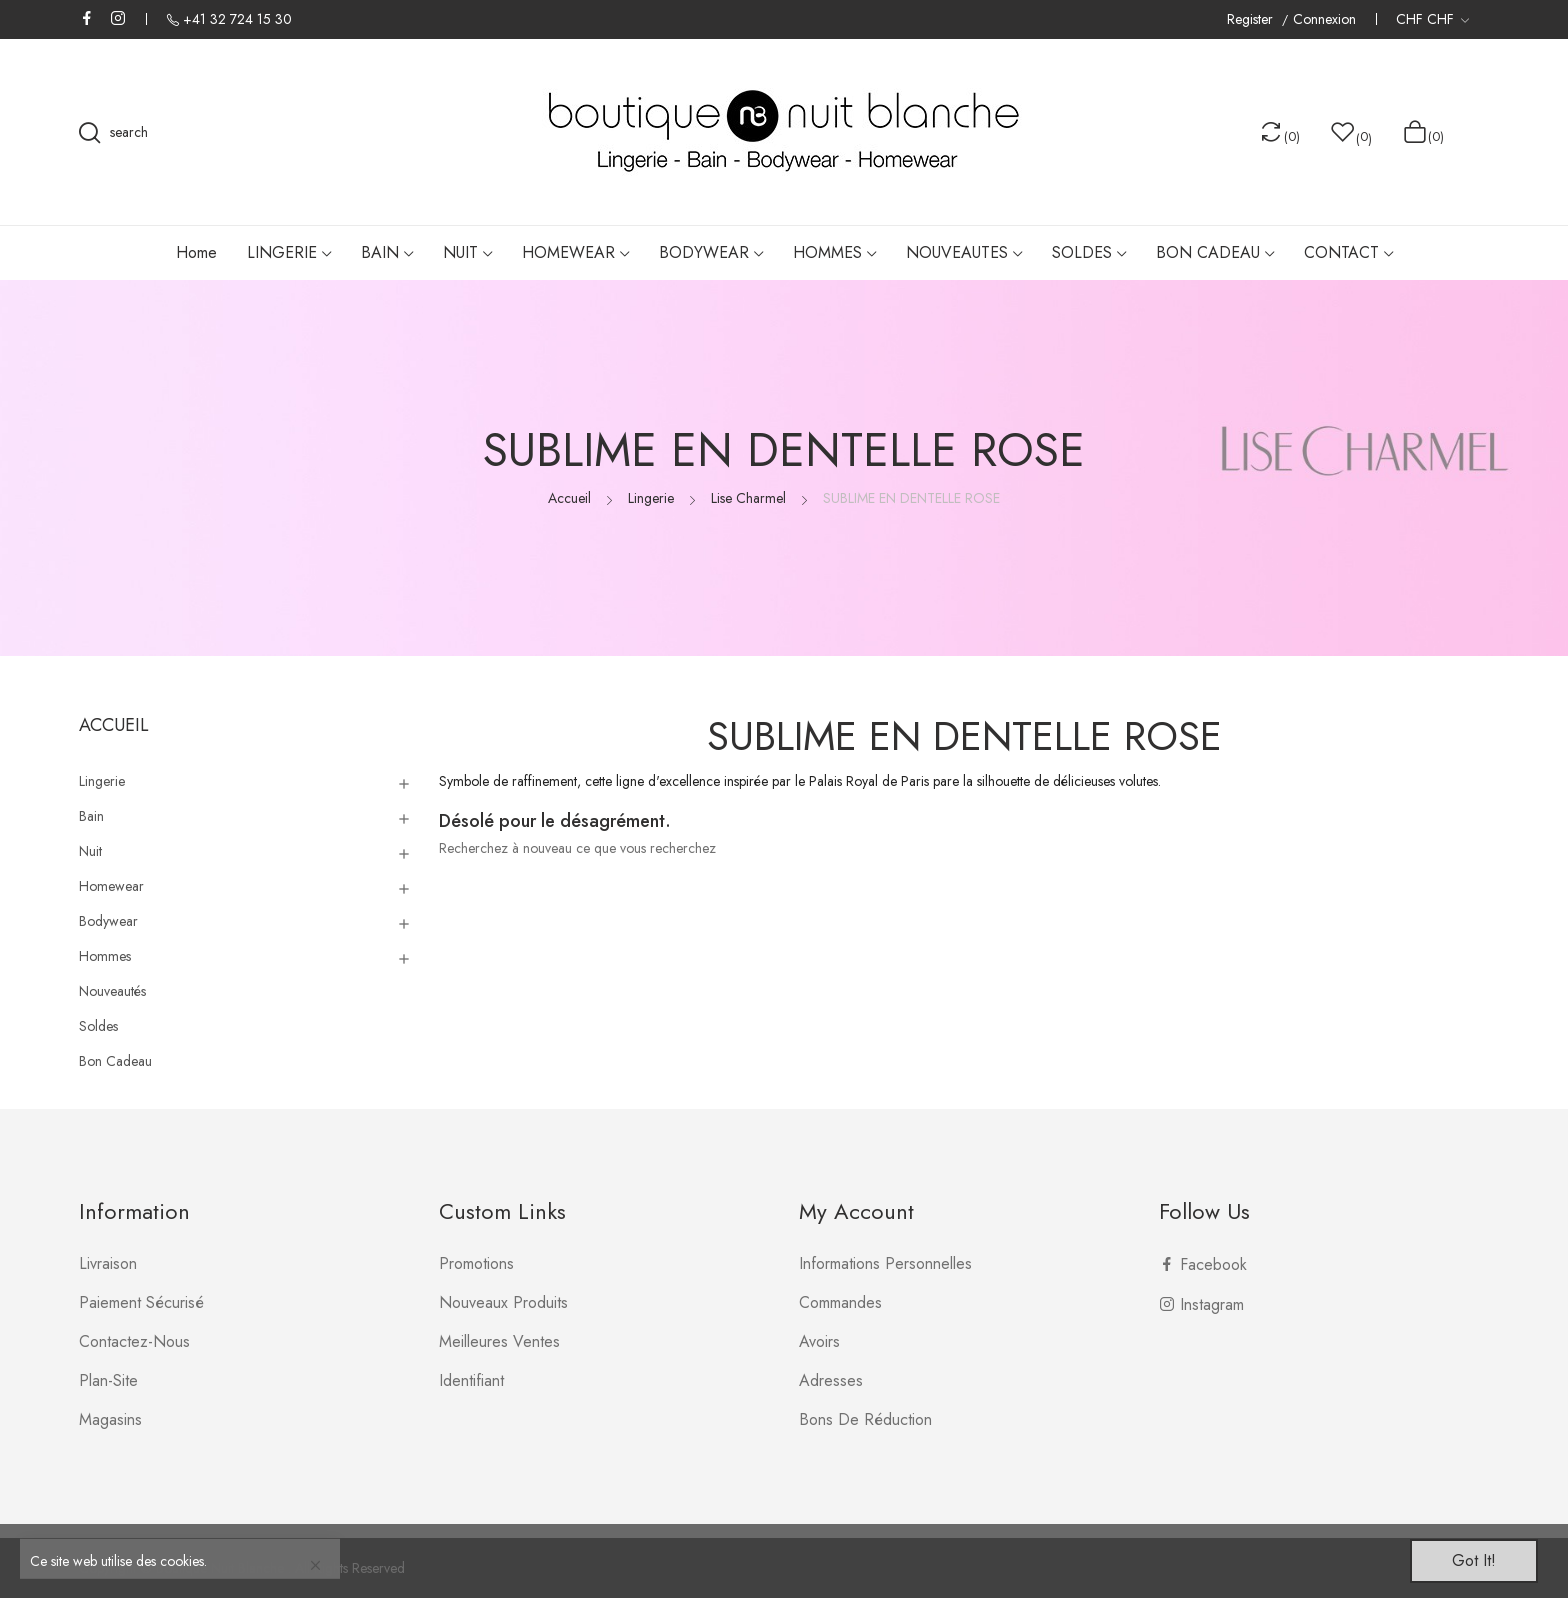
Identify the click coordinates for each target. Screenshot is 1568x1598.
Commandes (840, 1302)
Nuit (90, 851)
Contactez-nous (134, 1341)
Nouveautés (112, 991)
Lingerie (102, 781)
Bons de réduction (865, 1419)
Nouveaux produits (503, 1302)
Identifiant (471, 1380)
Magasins (110, 1419)
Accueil (114, 725)
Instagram (118, 18)
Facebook (87, 18)
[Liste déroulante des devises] (1432, 19)
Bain (91, 816)
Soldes (98, 1026)
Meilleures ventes (499, 1341)
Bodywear (108, 921)
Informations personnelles (885, 1263)
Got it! (1474, 1560)
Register (1252, 19)
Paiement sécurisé (141, 1302)
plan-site (108, 1380)
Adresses (831, 1380)
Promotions (476, 1263)
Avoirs (819, 1341)
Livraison (108, 1263)
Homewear (111, 886)
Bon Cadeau (115, 1061)
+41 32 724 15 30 (237, 19)
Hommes (105, 956)
